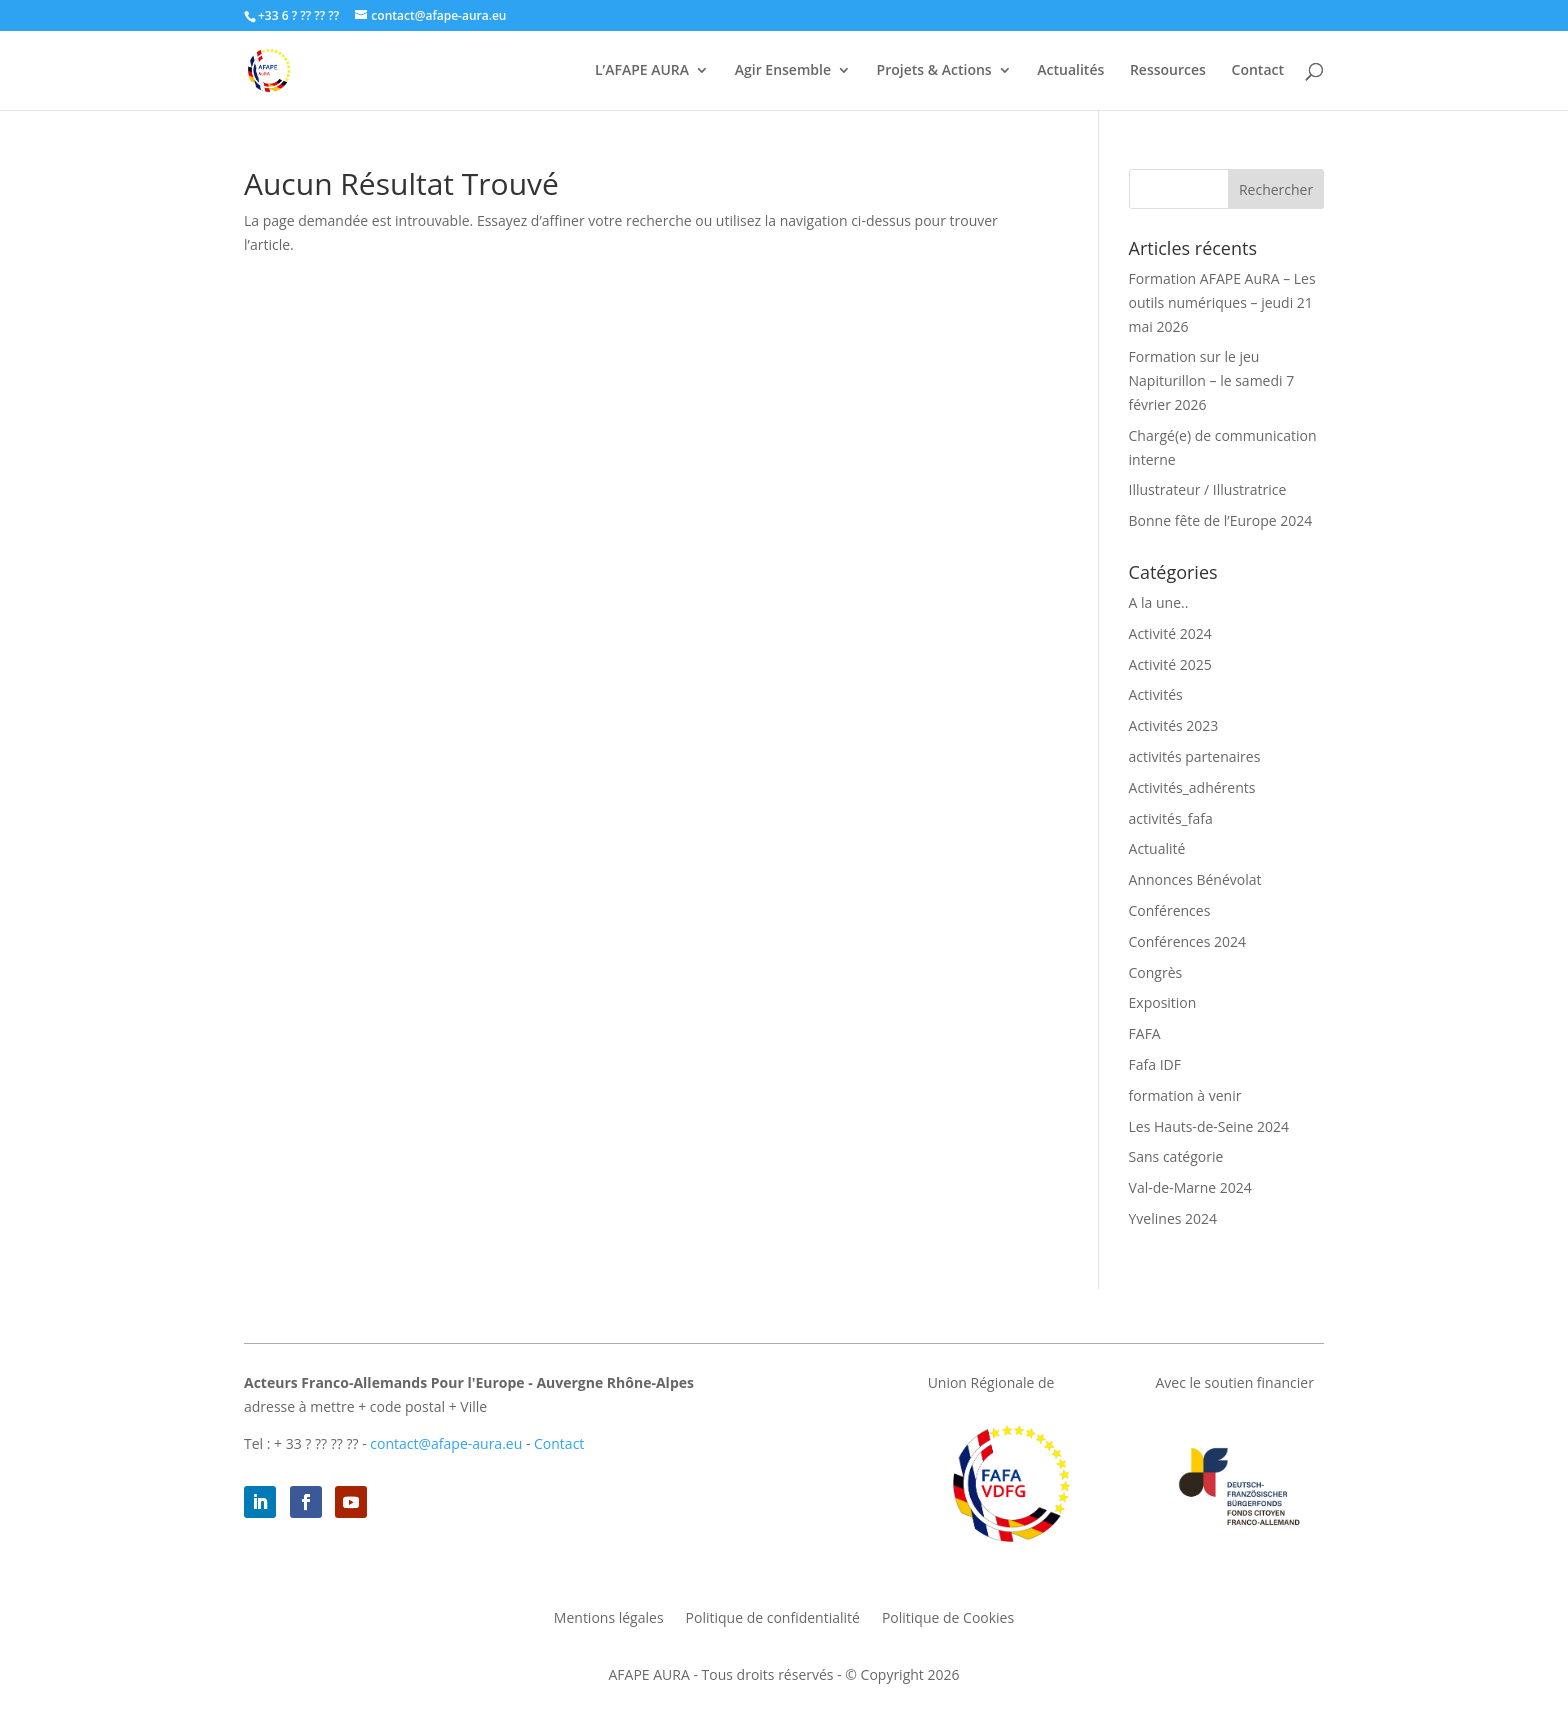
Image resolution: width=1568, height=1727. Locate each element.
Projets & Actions (934, 71)
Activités (1156, 694)
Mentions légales (609, 1619)
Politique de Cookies (948, 1619)
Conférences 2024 (1187, 941)
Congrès (1156, 972)
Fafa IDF (1155, 1064)
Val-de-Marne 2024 (1190, 1187)
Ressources (1168, 71)
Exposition (1163, 1002)
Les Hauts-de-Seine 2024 (1209, 1126)
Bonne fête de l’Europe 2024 (1221, 520)
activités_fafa (1171, 818)
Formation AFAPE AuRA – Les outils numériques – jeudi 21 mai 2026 (1222, 302)
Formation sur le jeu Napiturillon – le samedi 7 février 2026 (1212, 380)
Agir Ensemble (783, 71)
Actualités (1070, 71)
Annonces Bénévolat (1195, 879)
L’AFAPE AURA (642, 71)
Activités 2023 (1174, 725)
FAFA (1145, 1033)
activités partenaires (1195, 756)
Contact (1258, 71)
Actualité (1157, 848)
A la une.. (1159, 602)
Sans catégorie (1176, 1156)
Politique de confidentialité (773, 1619)
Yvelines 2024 (1173, 1218)
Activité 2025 (1170, 664)
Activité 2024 (1170, 633)
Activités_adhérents (1192, 787)
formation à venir (1185, 1095)
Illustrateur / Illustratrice (1208, 489)
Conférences (1170, 910)
